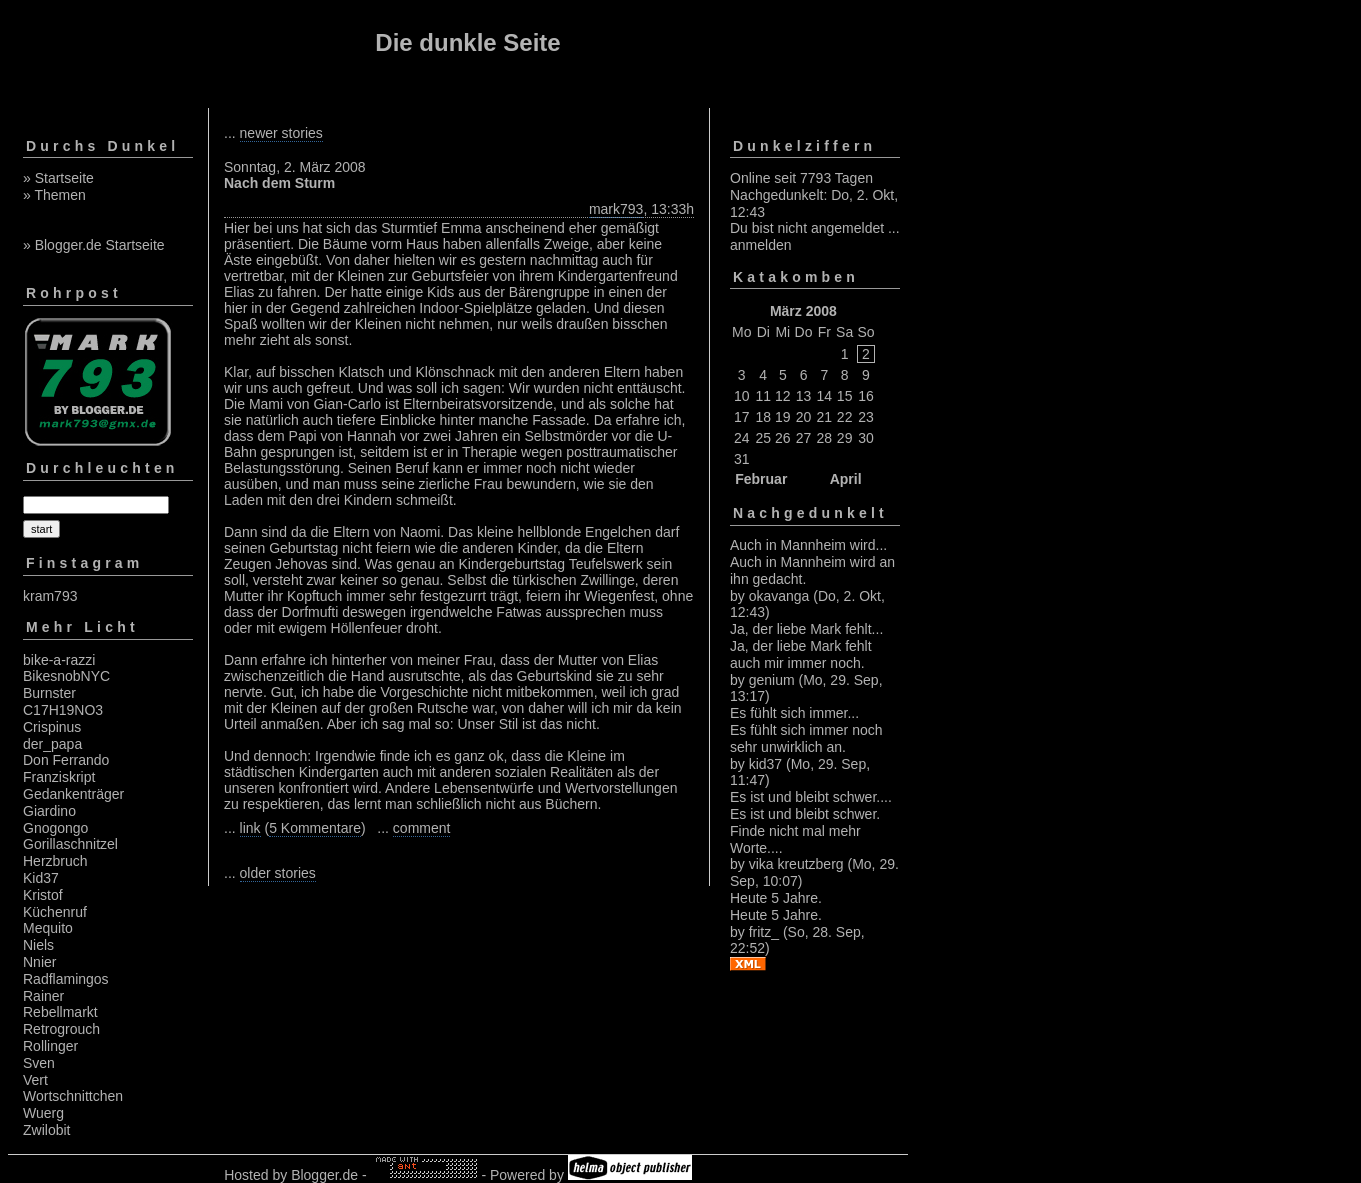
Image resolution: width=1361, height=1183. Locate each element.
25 (763, 438)
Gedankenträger (73, 794)
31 (742, 459)
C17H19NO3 (63, 710)
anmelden (761, 245)
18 (763, 417)
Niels (38, 945)
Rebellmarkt (60, 1012)
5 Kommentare (315, 828)
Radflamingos (66, 979)
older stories (278, 873)
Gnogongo (55, 828)
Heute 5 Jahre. (776, 898)
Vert (35, 1080)
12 (783, 396)
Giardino (49, 811)
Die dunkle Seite (467, 42)
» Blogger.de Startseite (94, 245)
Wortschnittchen (73, 1096)
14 (825, 396)
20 (804, 417)
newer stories (281, 133)
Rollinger (50, 1046)
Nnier (39, 962)
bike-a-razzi (59, 660)
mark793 (616, 209)
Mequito (48, 928)
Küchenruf (55, 912)
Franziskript (59, 777)
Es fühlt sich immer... (794, 713)
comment (422, 828)
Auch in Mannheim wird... (808, 545)
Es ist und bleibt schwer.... (811, 797)
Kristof (43, 895)
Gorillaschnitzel (70, 844)
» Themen (54, 195)
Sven (39, 1063)
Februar (761, 479)
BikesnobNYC (66, 676)
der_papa (52, 744)
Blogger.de (324, 1175)
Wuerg (43, 1113)
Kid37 (41, 878)
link (250, 828)
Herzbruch (55, 861)
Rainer (43, 996)
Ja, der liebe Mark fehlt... (806, 629)
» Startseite (58, 178)
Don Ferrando (66, 760)
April (846, 479)
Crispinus (52, 727)
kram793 (50, 596)
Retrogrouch (61, 1029)
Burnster (49, 693)
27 (804, 438)
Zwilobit (46, 1130)
